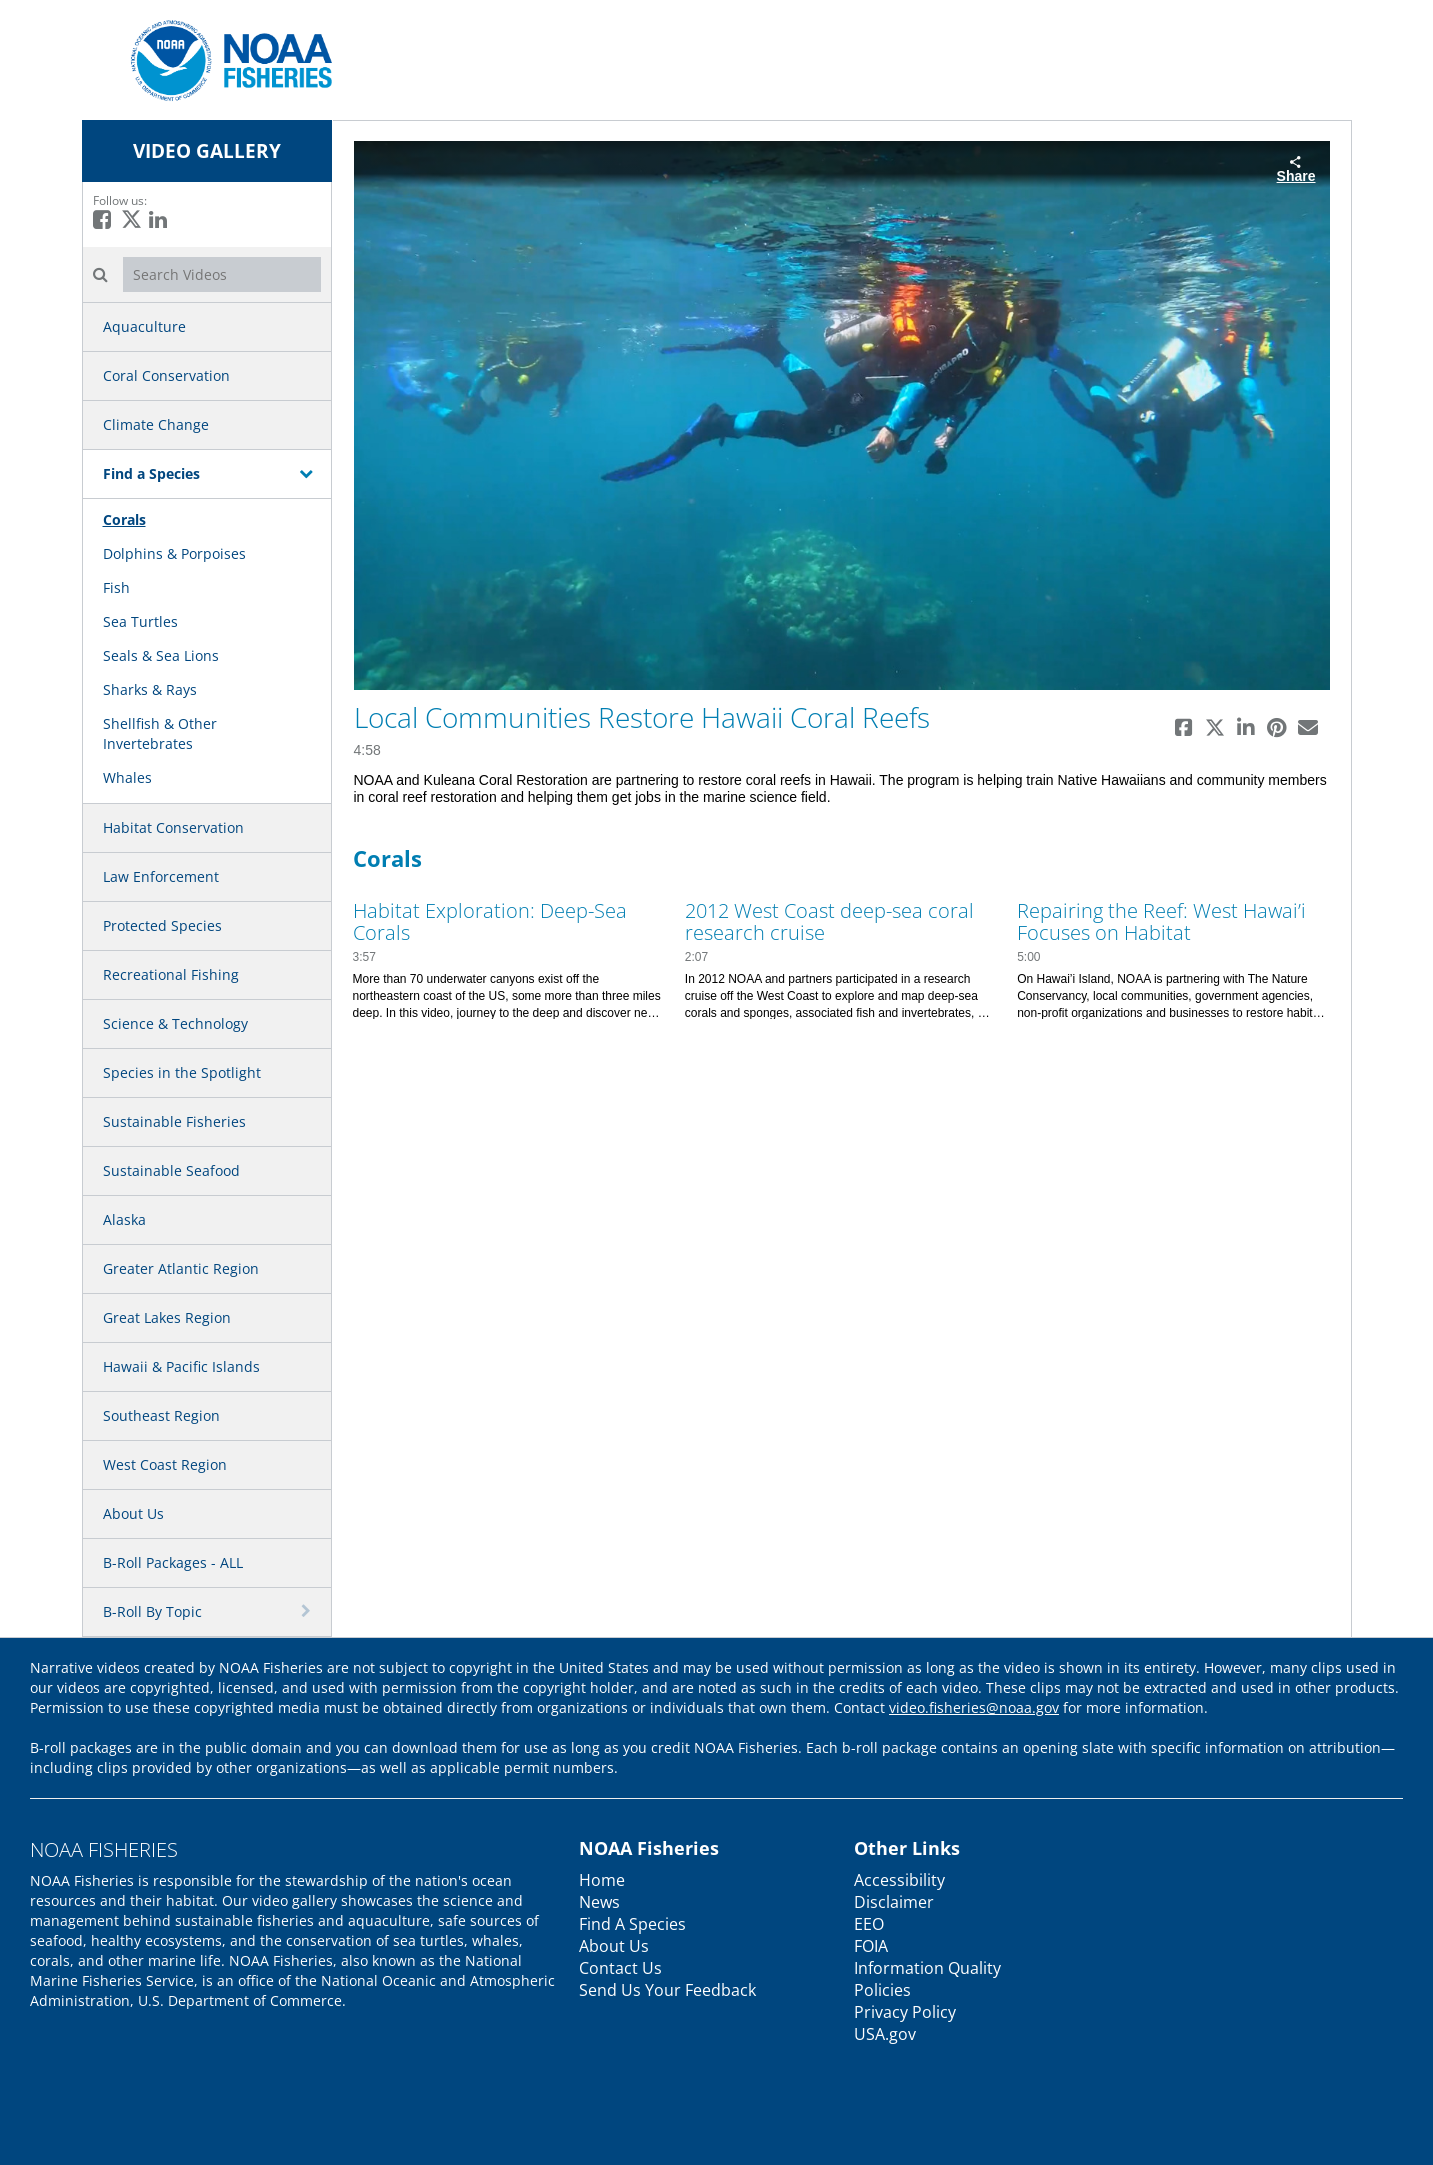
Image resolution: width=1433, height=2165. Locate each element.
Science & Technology (175, 1023)
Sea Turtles (140, 621)
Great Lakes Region (167, 1317)
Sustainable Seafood (171, 1170)
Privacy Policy (905, 2012)
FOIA (871, 1946)
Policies (882, 1990)
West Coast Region (165, 1464)
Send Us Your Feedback (667, 1990)
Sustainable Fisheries (174, 1121)
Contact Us (620, 1968)
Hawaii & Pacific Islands (181, 1366)
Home (602, 1880)
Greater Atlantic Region (181, 1268)
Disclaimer (894, 1902)
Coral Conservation (166, 375)
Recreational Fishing (171, 974)
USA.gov (885, 2034)
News (599, 1902)
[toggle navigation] (308, 473)
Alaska (124, 1219)
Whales (127, 777)
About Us (133, 1513)
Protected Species (162, 925)
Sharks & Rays (150, 689)
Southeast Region (161, 1415)
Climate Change (156, 424)
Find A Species (632, 1924)
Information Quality (927, 1968)
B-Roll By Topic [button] (152, 1611)
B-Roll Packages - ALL (173, 1562)
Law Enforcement (161, 876)
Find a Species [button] (151, 473)
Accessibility (899, 1880)
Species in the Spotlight (182, 1072)
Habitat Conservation (173, 827)
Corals (124, 519)
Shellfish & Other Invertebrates (160, 733)
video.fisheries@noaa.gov (974, 1707)
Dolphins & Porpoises (174, 553)
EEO (869, 1924)
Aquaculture (144, 326)
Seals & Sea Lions (161, 655)
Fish (116, 587)
